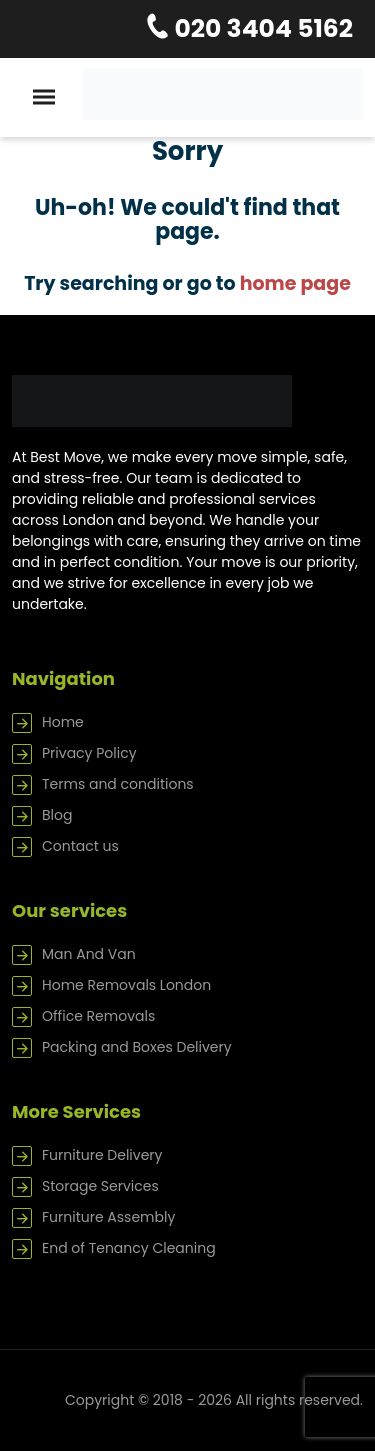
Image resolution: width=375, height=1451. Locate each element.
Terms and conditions (118, 784)
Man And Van (89, 954)
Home (63, 722)
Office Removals (98, 1016)
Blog (57, 815)
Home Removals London (126, 985)
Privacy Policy (89, 753)
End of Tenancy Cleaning (129, 1248)
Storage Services (100, 1186)
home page (295, 283)
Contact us (80, 846)
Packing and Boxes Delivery (137, 1047)
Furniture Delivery (102, 1155)
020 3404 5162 (261, 28)
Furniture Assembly (108, 1217)
